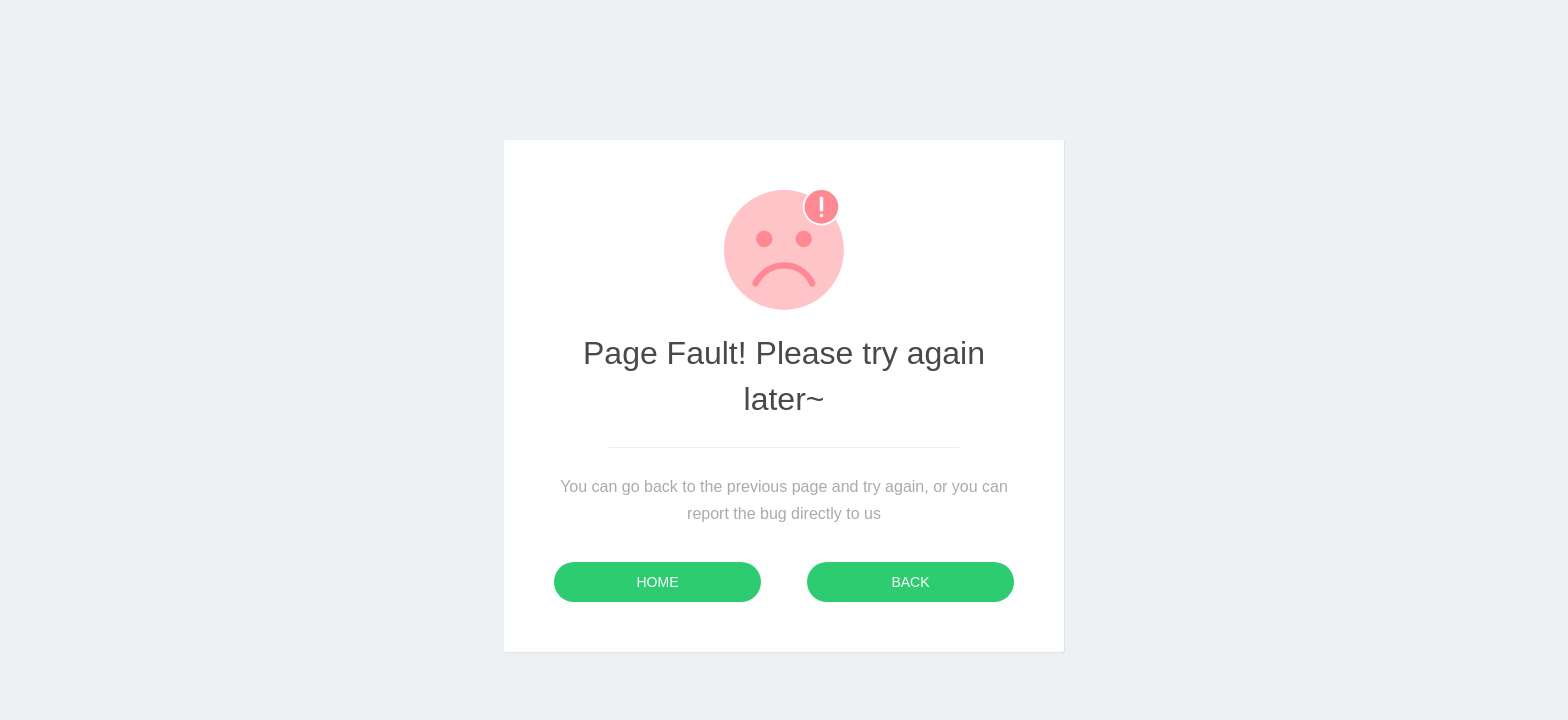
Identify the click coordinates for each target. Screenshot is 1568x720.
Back (910, 582)
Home (658, 582)
